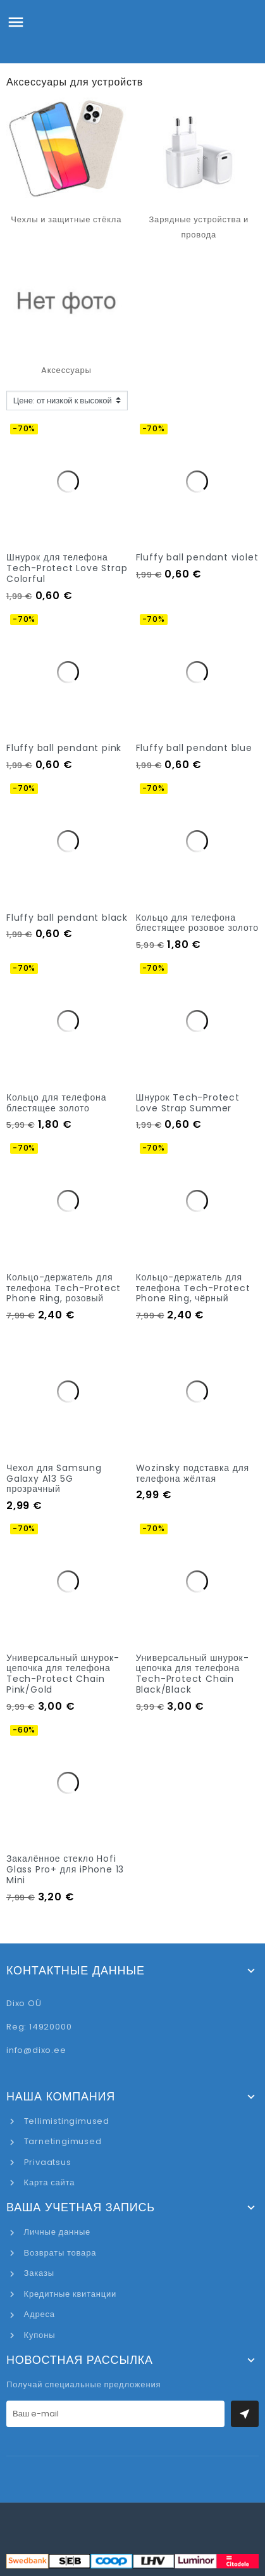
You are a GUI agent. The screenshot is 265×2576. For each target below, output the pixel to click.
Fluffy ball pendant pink (63, 748)
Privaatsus (46, 2162)
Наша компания (60, 2096)
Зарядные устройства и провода (199, 227)
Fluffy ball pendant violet (197, 557)
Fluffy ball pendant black (67, 917)
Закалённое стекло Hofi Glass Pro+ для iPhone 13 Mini (65, 1869)
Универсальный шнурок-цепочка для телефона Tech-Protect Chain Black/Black (192, 1673)
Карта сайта (48, 2182)
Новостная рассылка (79, 2360)
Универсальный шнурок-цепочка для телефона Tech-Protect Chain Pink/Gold (63, 1673)
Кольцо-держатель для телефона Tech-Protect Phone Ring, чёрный (193, 1288)
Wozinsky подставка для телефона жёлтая (192, 1473)
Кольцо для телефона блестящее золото (56, 1102)
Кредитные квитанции (69, 2294)
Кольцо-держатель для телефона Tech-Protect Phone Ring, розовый (63, 1288)
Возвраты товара (59, 2253)
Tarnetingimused (62, 2141)
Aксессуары (66, 370)
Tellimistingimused (65, 2121)
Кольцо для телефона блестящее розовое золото (197, 923)
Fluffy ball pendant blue (194, 748)
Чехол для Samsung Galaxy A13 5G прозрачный (54, 1479)
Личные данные (56, 2232)
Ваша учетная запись (80, 2207)
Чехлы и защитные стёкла (66, 219)
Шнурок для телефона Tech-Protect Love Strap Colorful (66, 568)
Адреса (38, 2314)
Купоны (38, 2335)
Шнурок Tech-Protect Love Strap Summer (188, 1102)
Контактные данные (75, 1970)
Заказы (38, 2273)
